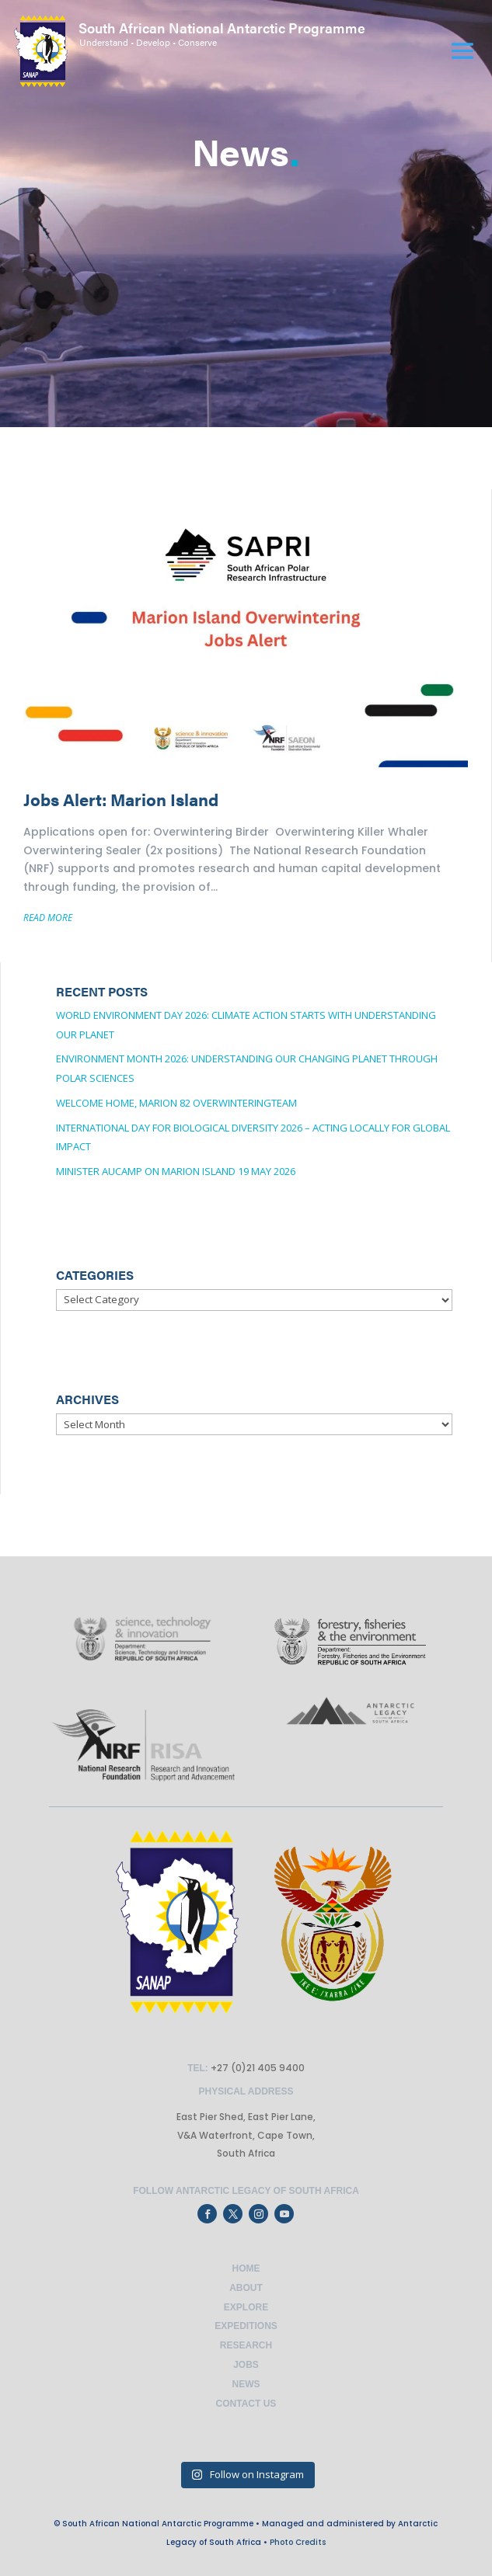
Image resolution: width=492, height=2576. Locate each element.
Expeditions (246, 2325)
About (246, 2287)
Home (246, 2268)
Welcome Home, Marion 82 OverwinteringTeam (176, 1103)
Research (246, 2345)
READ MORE (47, 917)
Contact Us (246, 2403)
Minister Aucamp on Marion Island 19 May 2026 (175, 1171)
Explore (246, 2307)
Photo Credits (298, 2542)
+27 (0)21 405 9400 (256, 2067)
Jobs (246, 2364)
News (246, 2384)
